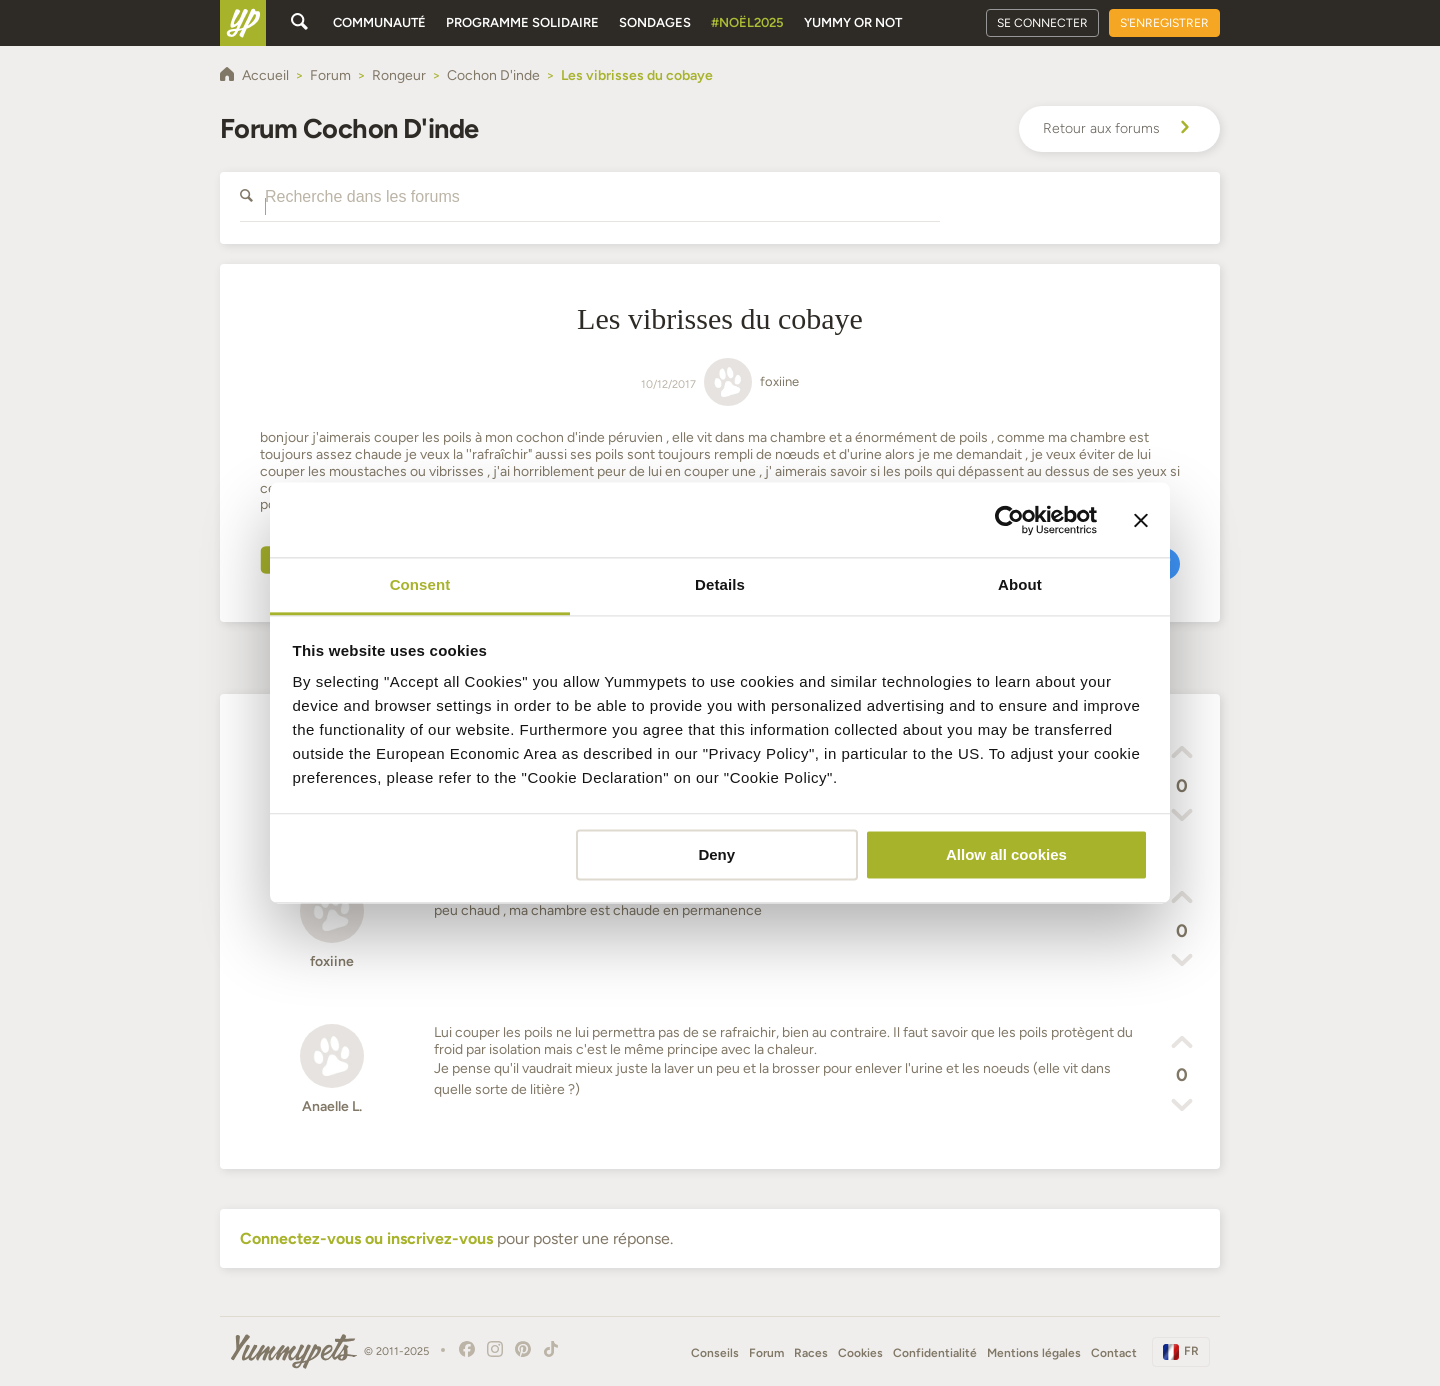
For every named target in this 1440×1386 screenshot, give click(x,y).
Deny (716, 854)
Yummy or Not (853, 22)
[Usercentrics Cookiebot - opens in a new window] (1009, 520)
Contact (1114, 1353)
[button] (1182, 755)
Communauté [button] (379, 22)
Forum (766, 1353)
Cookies (860, 1353)
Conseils (715, 1353)
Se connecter (1042, 23)
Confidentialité (935, 1353)
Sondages (655, 22)
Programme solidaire (522, 22)
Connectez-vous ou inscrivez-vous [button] (366, 1238)
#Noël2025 (747, 22)
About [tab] (1020, 584)
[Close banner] (1141, 520)
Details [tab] (720, 584)
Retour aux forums (1119, 129)
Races (811, 1353)
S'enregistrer (1164, 23)
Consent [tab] (420, 584)
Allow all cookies (1006, 854)
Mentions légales (1034, 1353)
